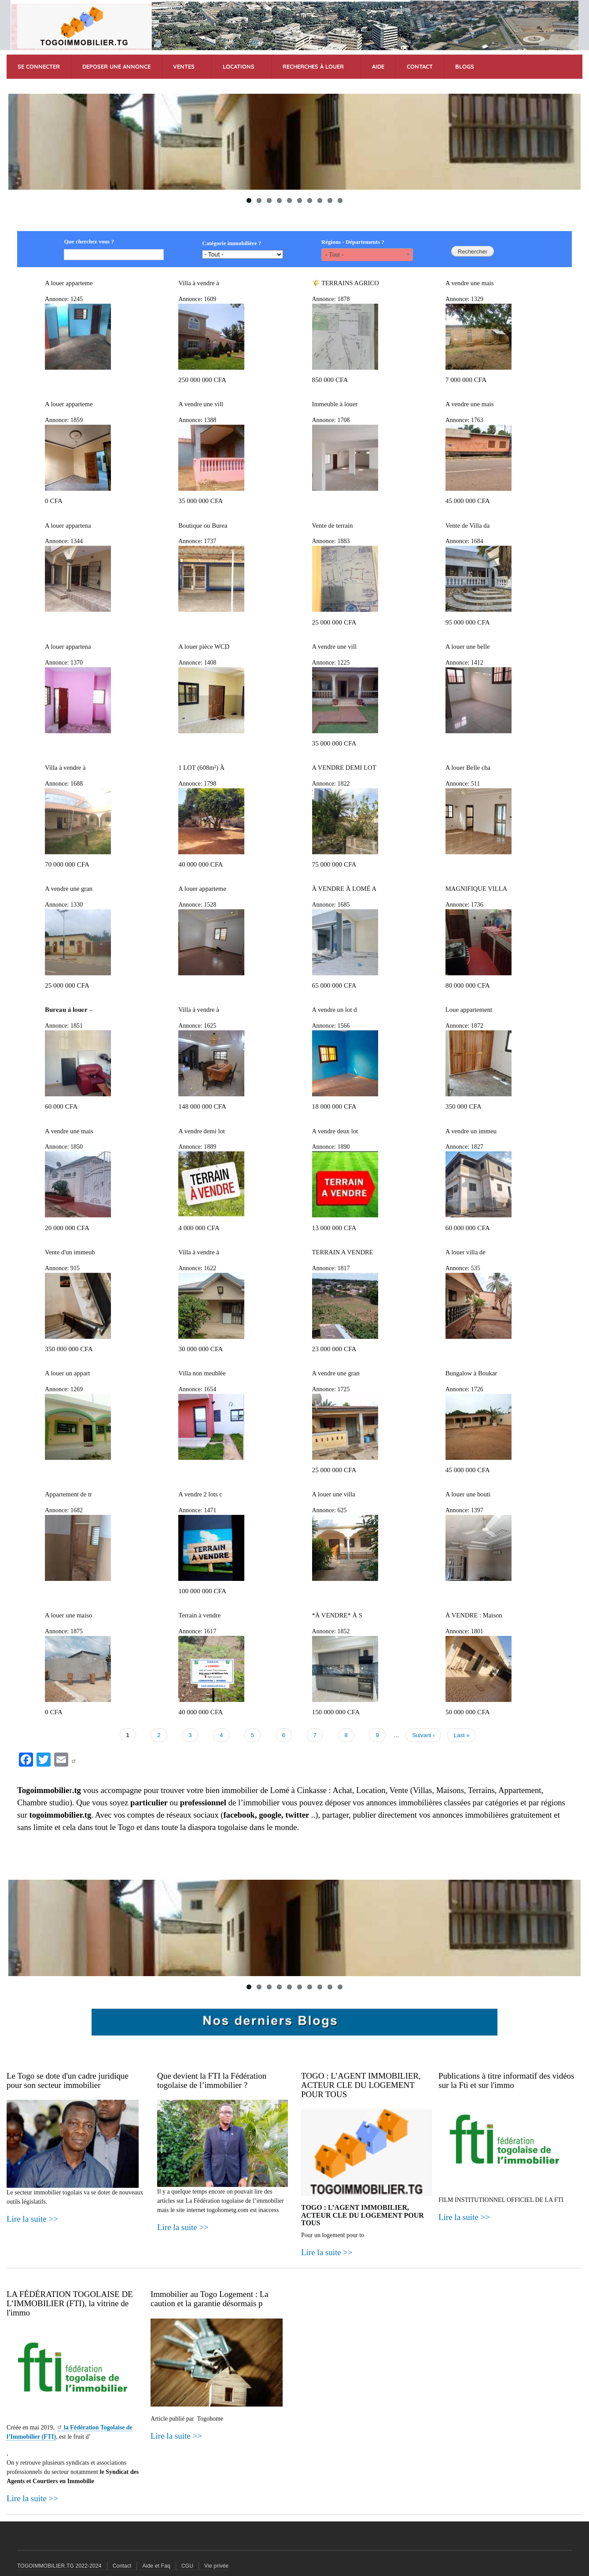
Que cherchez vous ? (89, 241)
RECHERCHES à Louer (313, 66)
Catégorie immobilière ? (231, 243)
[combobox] (367, 254)
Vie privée (216, 2566)
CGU (187, 2566)
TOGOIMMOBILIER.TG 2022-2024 (59, 2566)
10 (340, 200)
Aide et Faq (156, 2566)
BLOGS (464, 66)
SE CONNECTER (39, 66)
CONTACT (420, 66)
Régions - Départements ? (352, 242)
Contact (122, 2566)
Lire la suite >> (32, 2218)
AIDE (378, 66)
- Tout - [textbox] (334, 254)
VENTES (184, 66)
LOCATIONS (238, 66)
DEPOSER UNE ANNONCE (116, 66)
